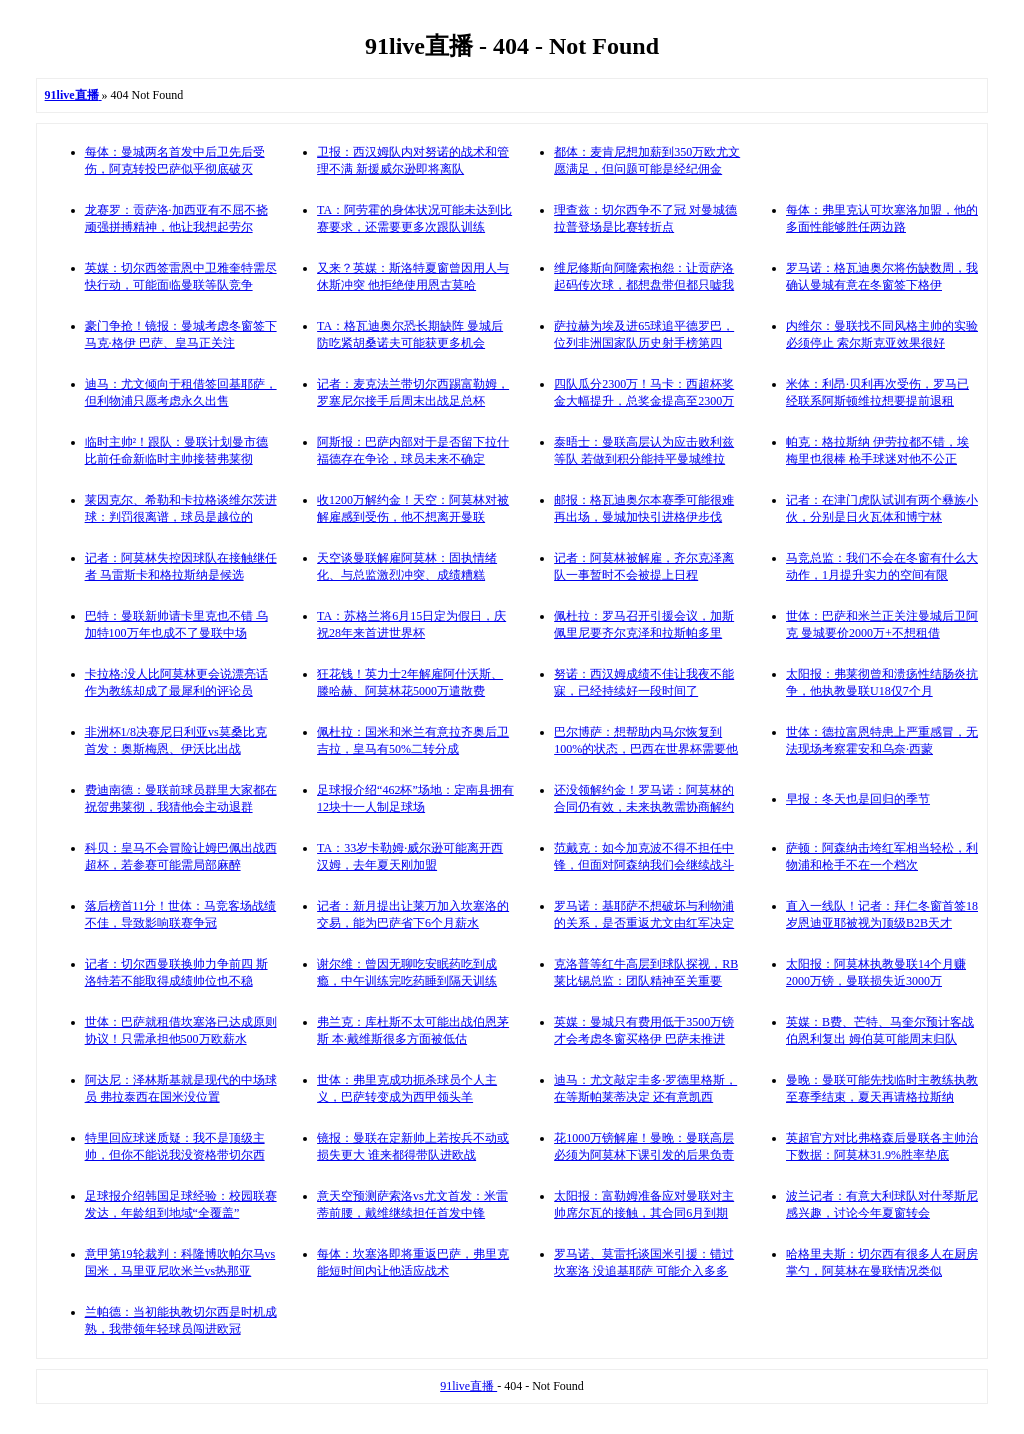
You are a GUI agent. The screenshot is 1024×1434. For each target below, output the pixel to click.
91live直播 (468, 1386)
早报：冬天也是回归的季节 (858, 799)
